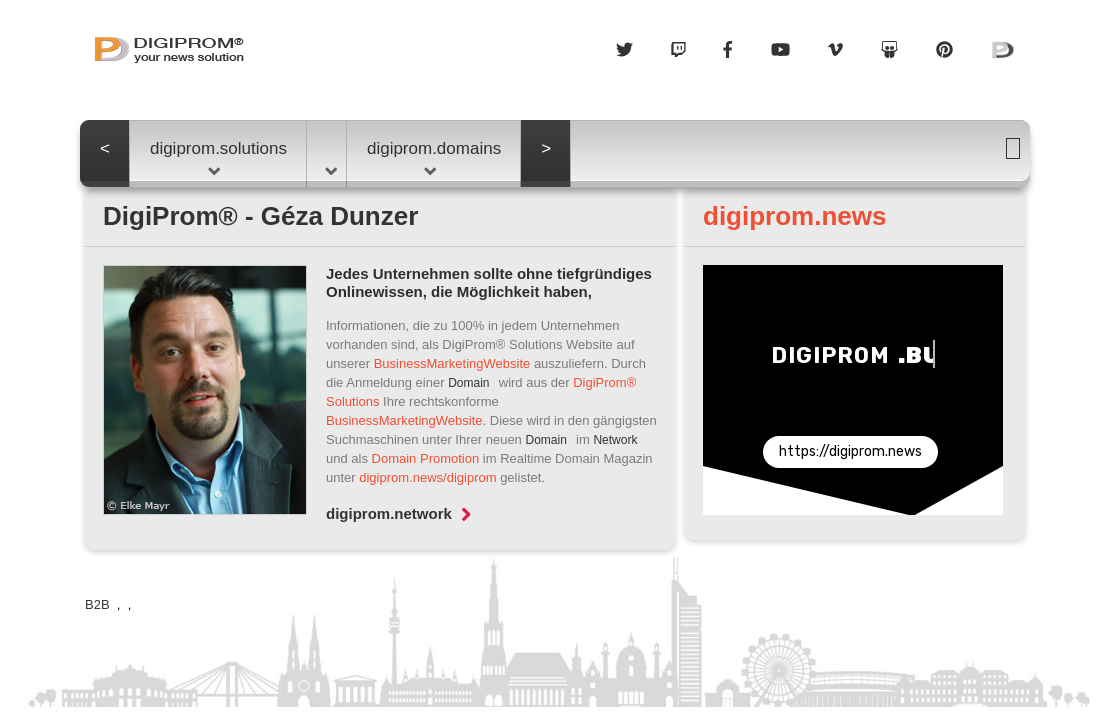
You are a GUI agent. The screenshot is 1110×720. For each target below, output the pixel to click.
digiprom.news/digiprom (427, 477)
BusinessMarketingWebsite (452, 363)
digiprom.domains (434, 157)
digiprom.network (398, 513)
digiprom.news (794, 216)
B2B (99, 604)
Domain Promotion (426, 458)
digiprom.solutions (218, 157)
